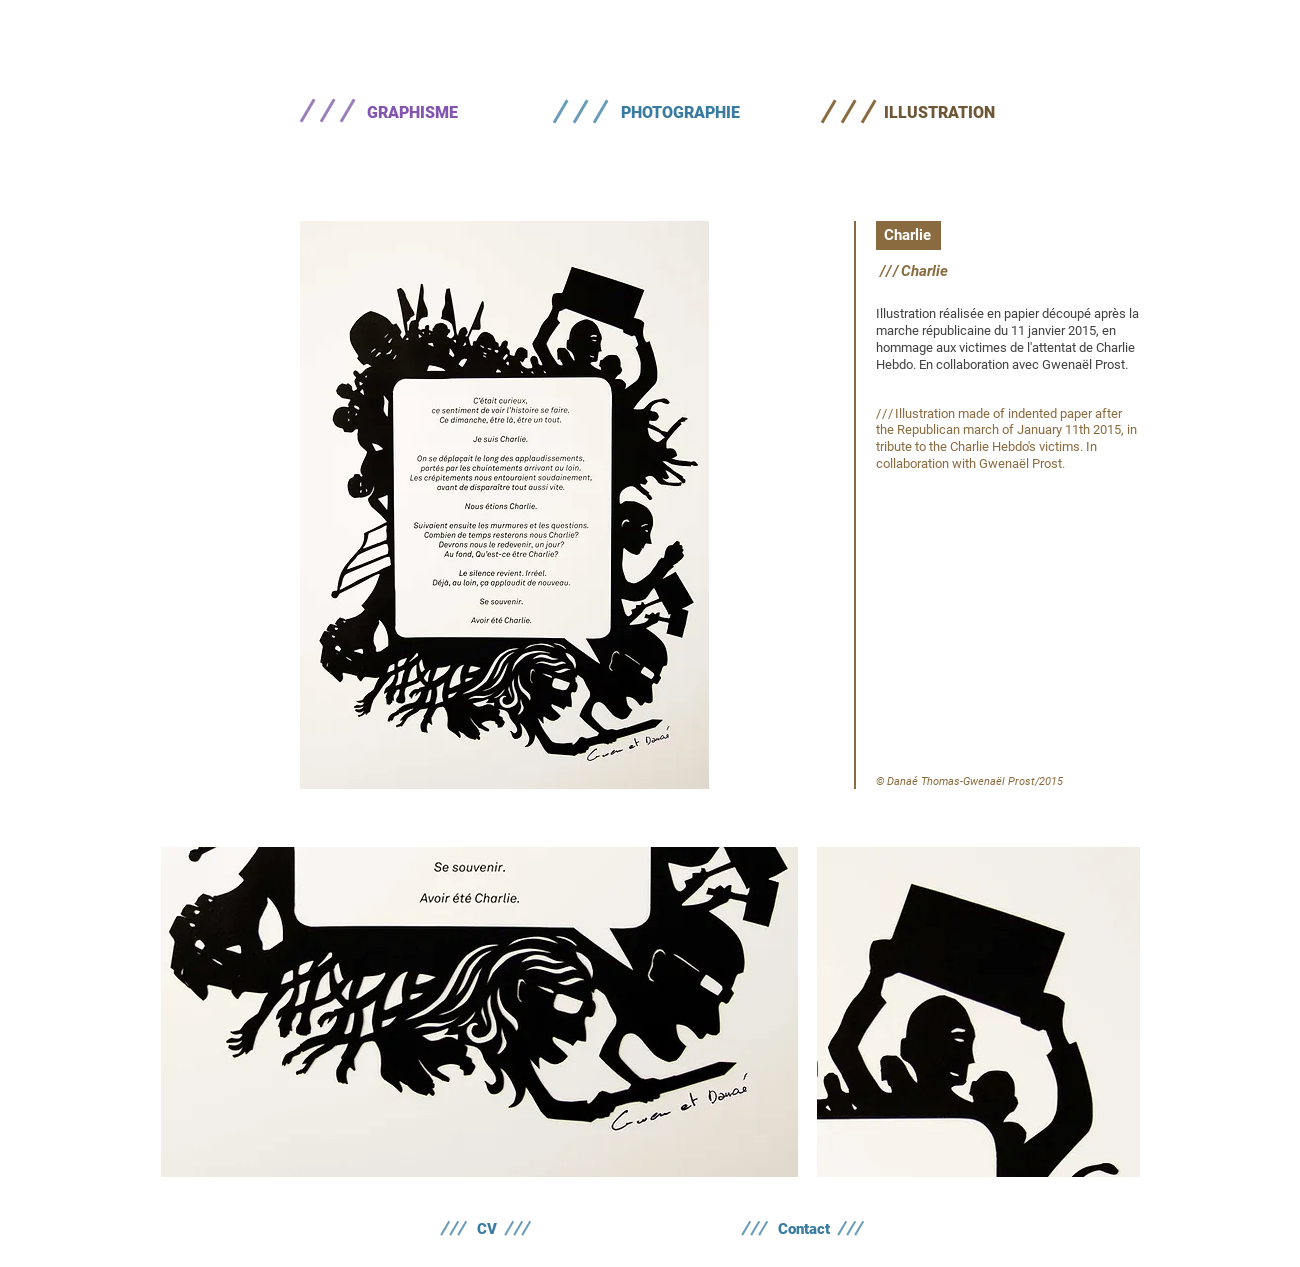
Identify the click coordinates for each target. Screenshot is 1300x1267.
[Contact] (803, 1229)
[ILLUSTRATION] (939, 113)
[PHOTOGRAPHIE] (680, 113)
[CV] (486, 1229)
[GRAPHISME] (412, 113)
